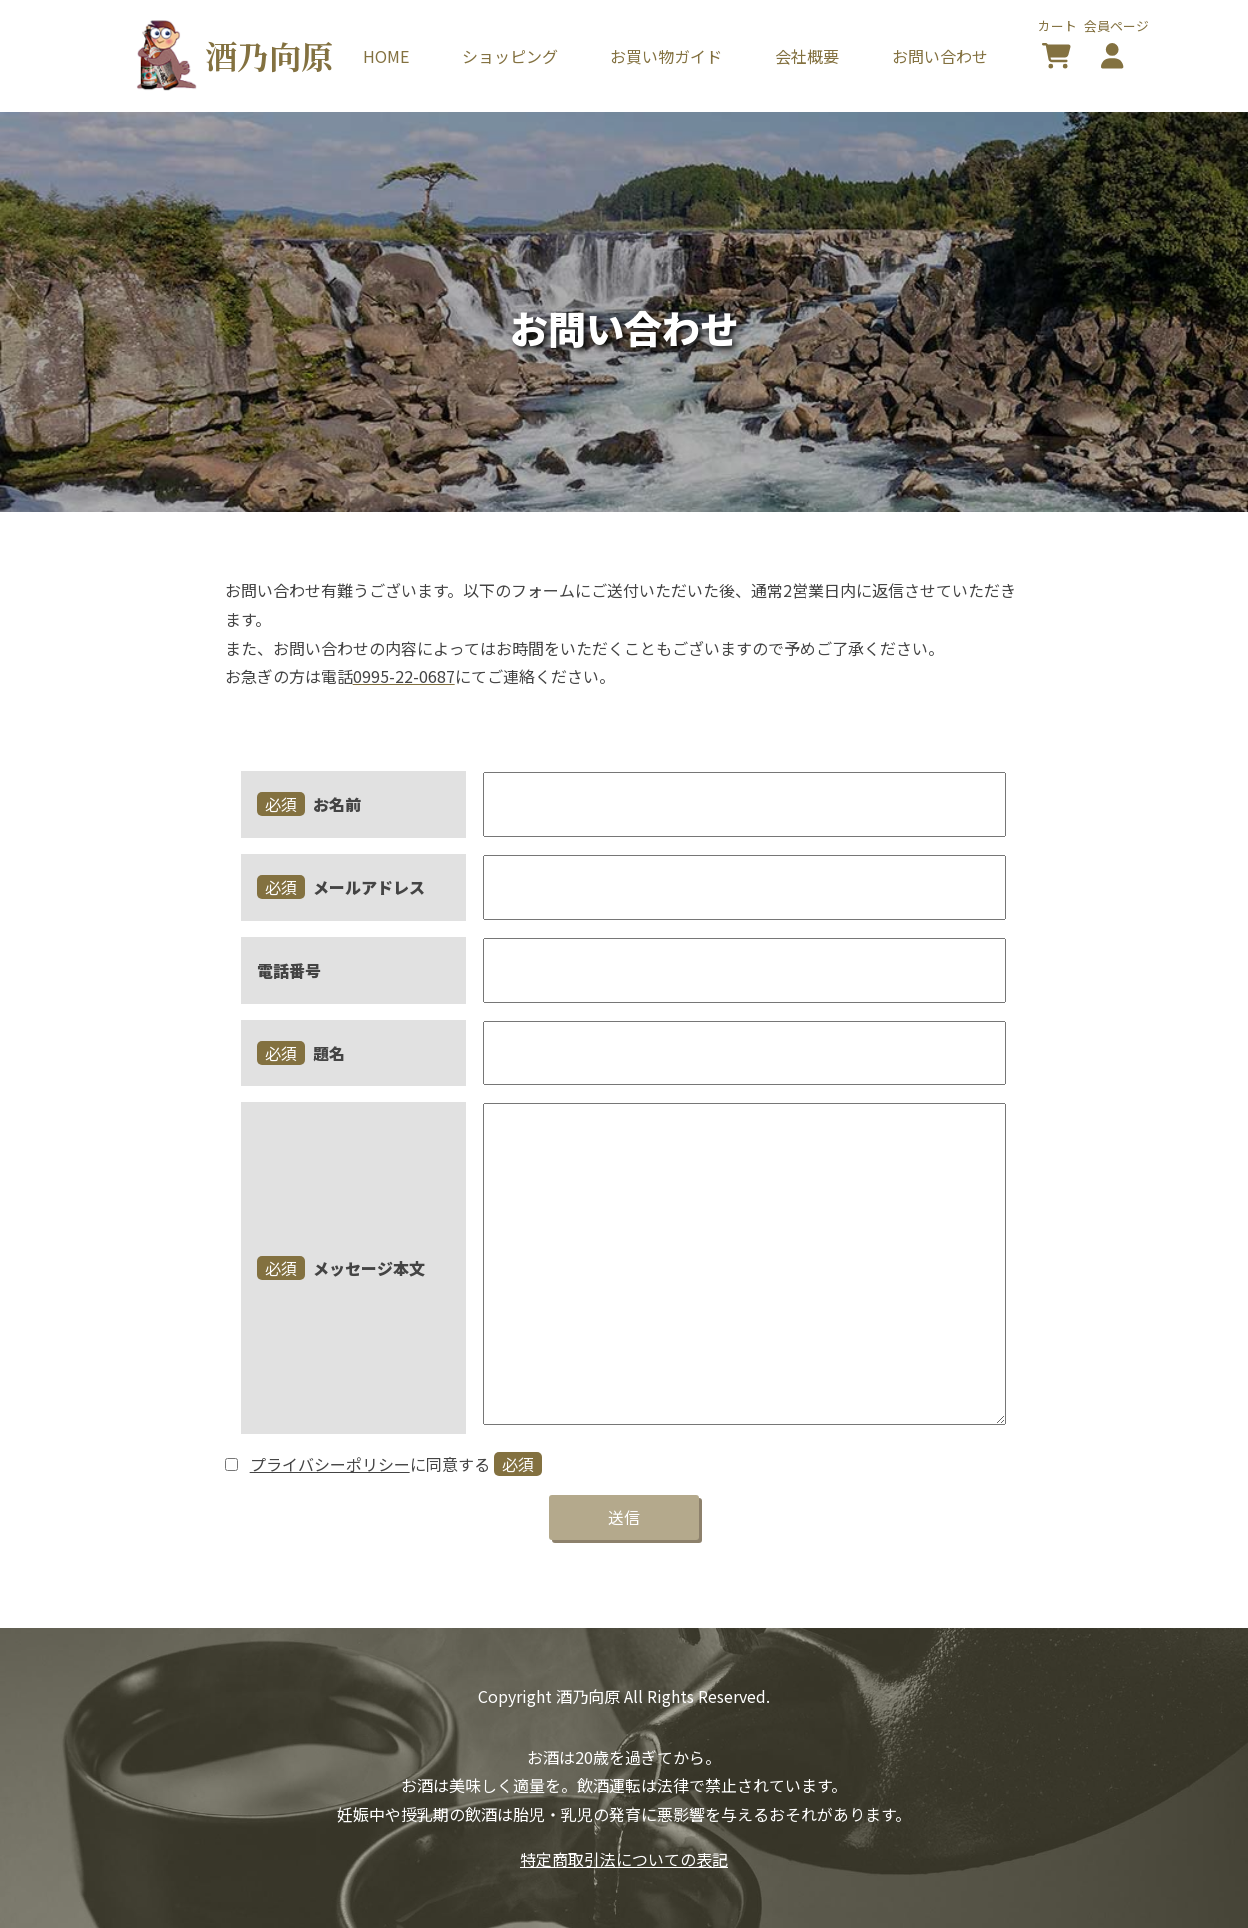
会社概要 (807, 56)
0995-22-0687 (404, 676)
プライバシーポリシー (330, 1464)
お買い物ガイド (666, 56)
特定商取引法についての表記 (624, 1859)
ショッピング (510, 56)
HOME (386, 56)
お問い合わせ (940, 56)
